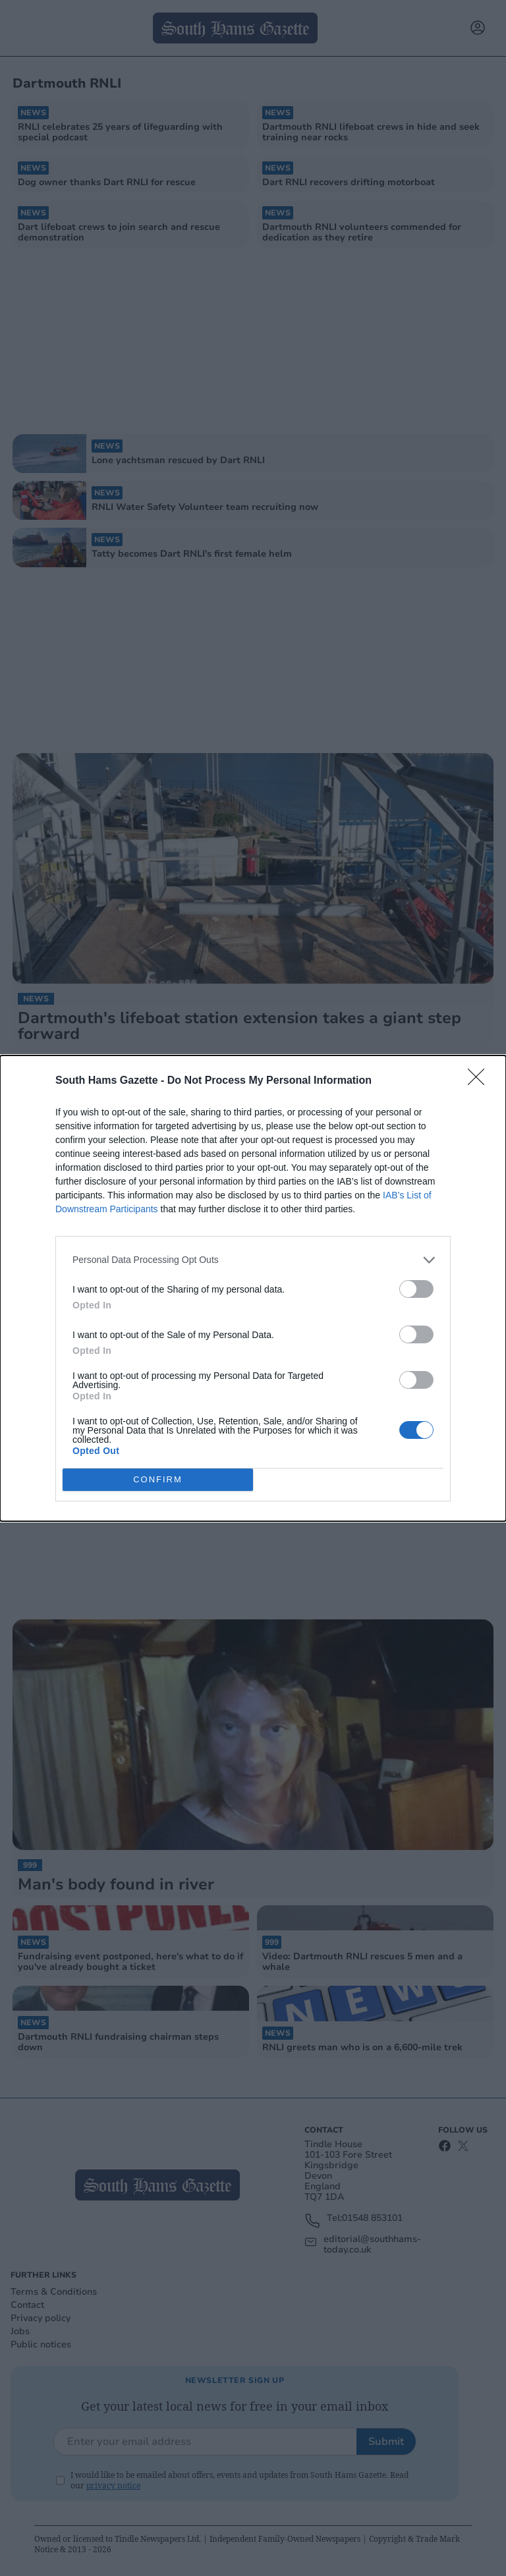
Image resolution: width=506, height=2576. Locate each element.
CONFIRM (158, 1479)
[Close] (480, 1081)
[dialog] (253, 1288)
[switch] (416, 1289)
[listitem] (253, 1260)
